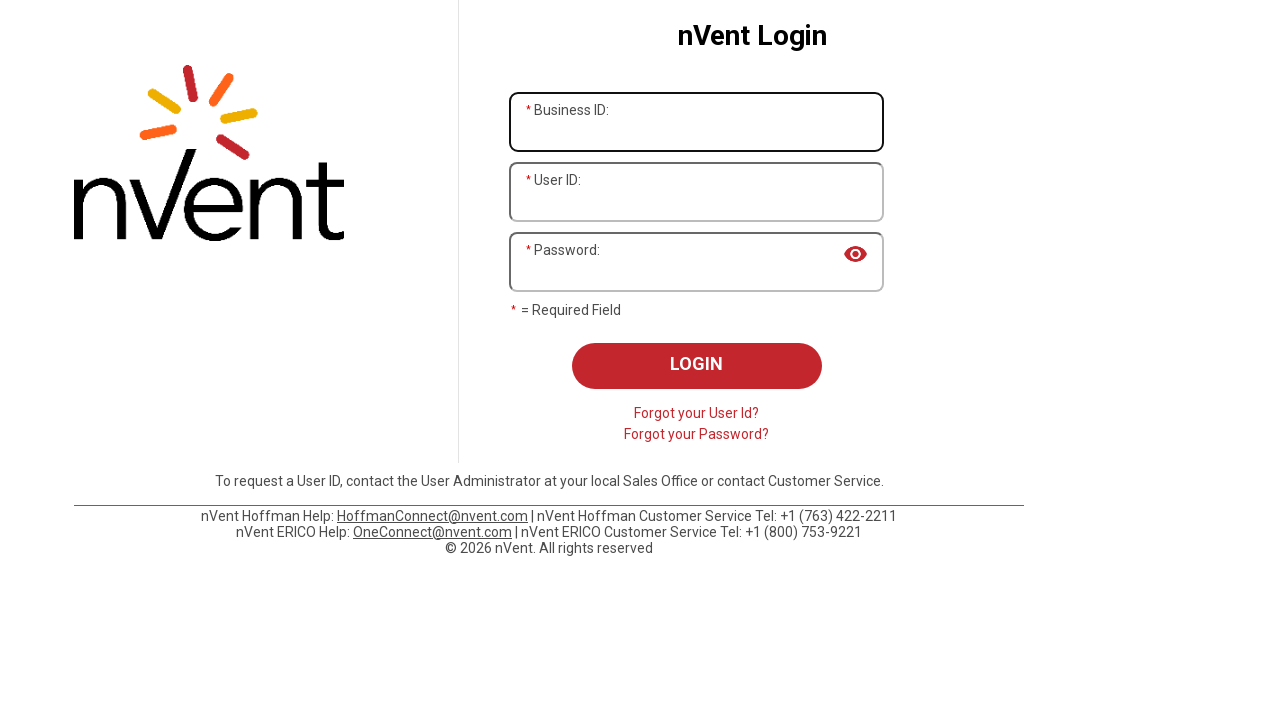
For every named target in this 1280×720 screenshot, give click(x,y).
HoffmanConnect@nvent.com (432, 516)
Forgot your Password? (696, 434)
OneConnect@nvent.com (432, 532)
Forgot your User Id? (696, 413)
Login (696, 363)
